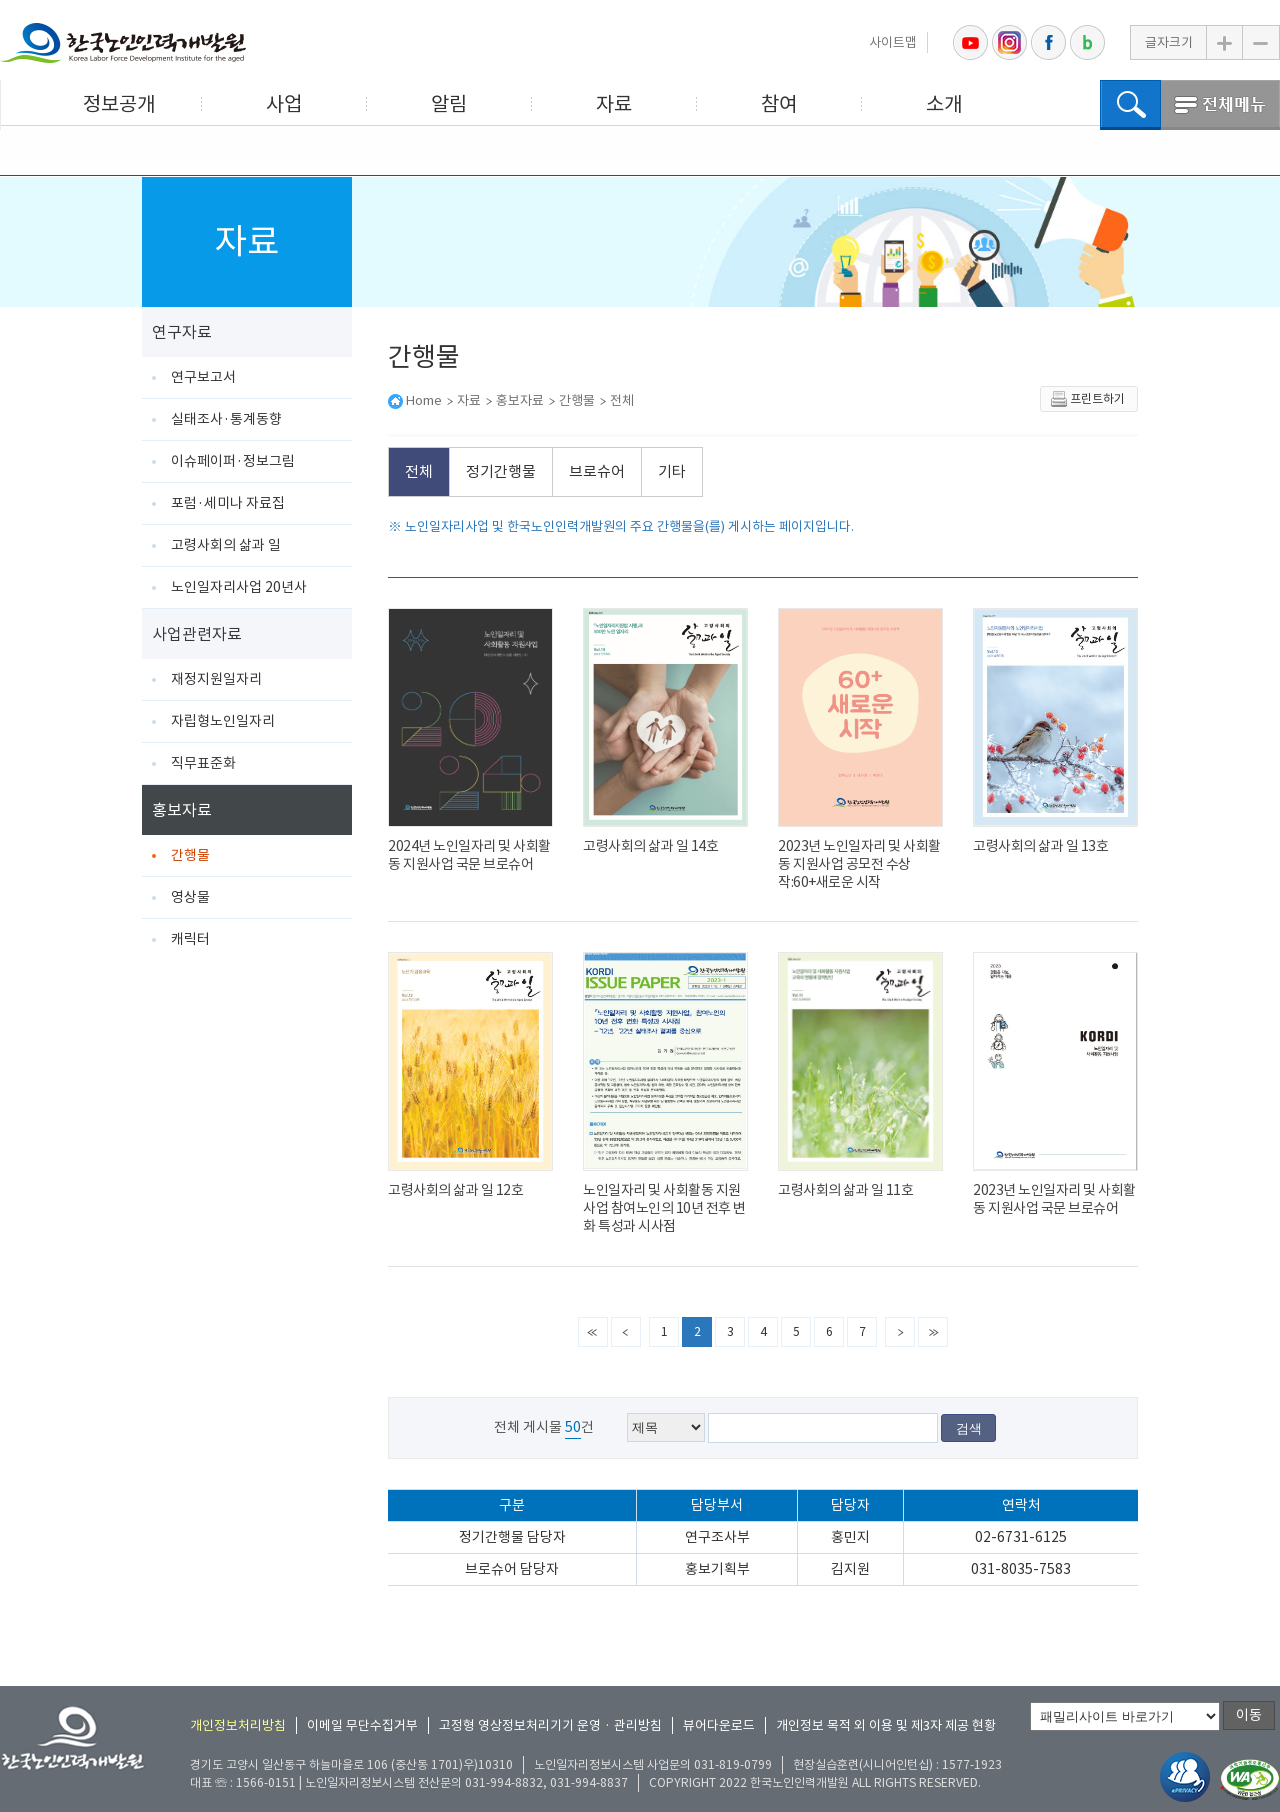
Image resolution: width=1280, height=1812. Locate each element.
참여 (779, 104)
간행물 (190, 855)
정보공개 (119, 104)
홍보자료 (182, 810)
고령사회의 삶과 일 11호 (845, 1190)
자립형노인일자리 (223, 721)
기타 (672, 471)
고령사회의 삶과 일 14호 (650, 846)
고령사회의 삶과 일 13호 (1040, 846)
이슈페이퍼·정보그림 (233, 461)
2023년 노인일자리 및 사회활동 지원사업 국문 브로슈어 (1054, 1199)
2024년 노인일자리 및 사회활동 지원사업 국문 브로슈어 (469, 855)
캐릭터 (190, 939)
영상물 (190, 897)
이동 (1249, 1715)
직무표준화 (203, 763)
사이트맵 (893, 42)
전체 (622, 400)
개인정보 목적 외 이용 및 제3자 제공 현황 (886, 1725)
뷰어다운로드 (719, 1725)
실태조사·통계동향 (226, 419)
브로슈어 (597, 471)
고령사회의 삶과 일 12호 (455, 1190)
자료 (614, 104)
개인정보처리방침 (238, 1725)
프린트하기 (1087, 399)
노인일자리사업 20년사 (239, 587)
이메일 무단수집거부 (362, 1725)
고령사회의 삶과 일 (226, 545)
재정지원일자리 (216, 679)
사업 (284, 104)
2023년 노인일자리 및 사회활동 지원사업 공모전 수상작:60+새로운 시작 (859, 864)
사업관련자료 (197, 634)
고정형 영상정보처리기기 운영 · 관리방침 (550, 1725)
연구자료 (182, 332)
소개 (944, 104)
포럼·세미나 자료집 (228, 503)
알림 (449, 104)
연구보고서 (203, 377)
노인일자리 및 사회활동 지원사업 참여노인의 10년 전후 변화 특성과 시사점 (664, 1208)
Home (424, 400)
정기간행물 (501, 471)
